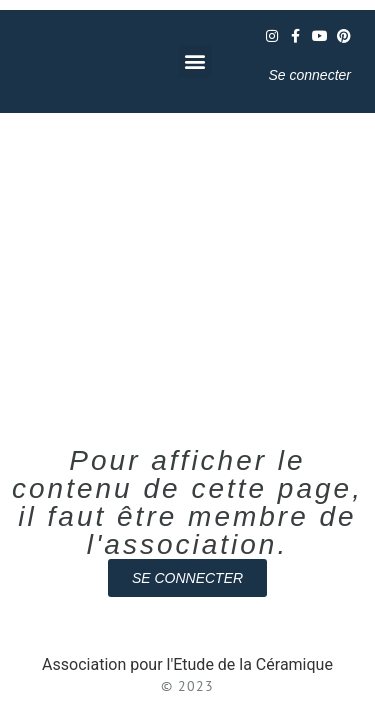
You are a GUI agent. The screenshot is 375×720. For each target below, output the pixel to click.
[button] (195, 61)
